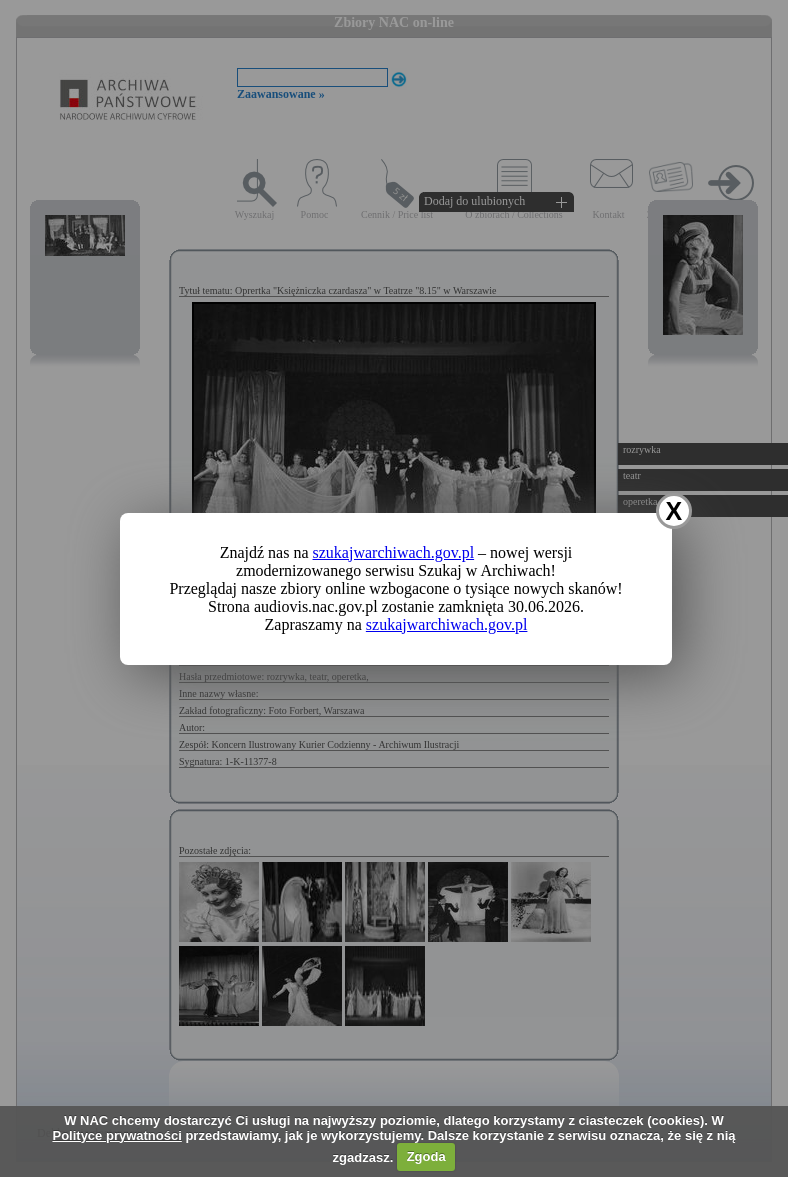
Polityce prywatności (116, 1135)
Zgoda (426, 1156)
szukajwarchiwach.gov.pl (394, 552)
